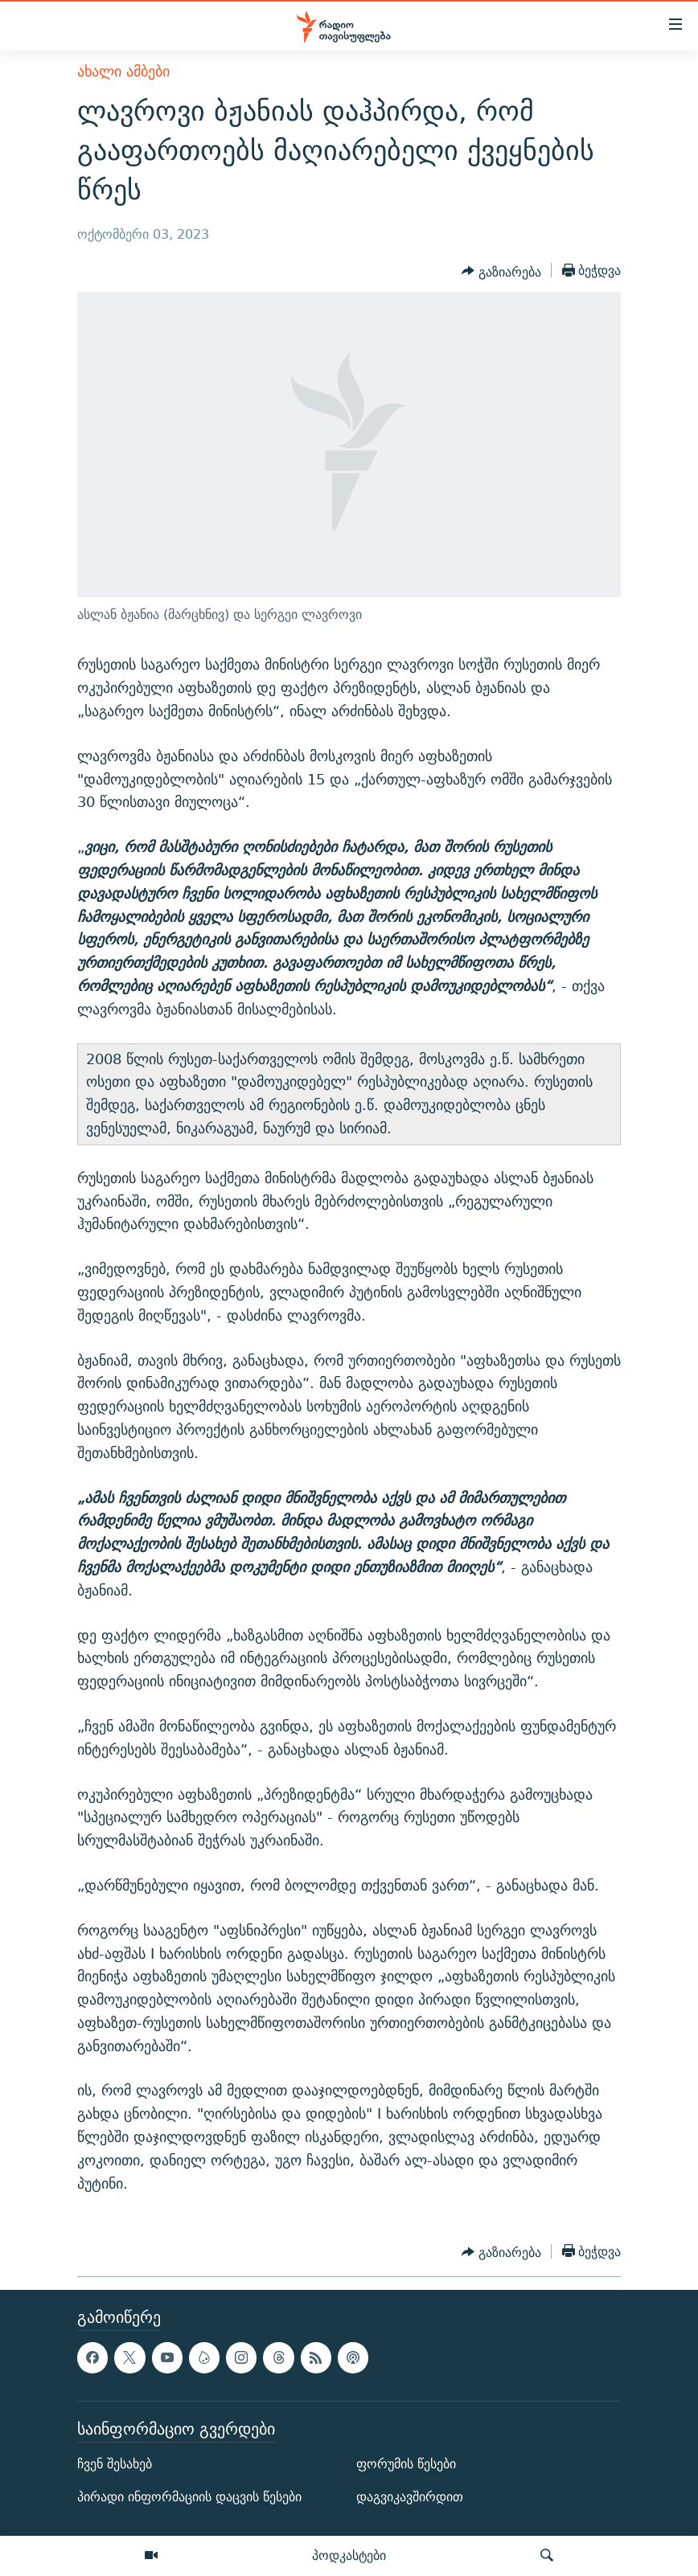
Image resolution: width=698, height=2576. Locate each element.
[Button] (501, 271)
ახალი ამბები (123, 71)
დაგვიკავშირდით (409, 2498)
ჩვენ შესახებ (114, 2464)
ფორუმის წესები (406, 2464)
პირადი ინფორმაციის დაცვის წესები (189, 2498)
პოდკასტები (349, 2555)
